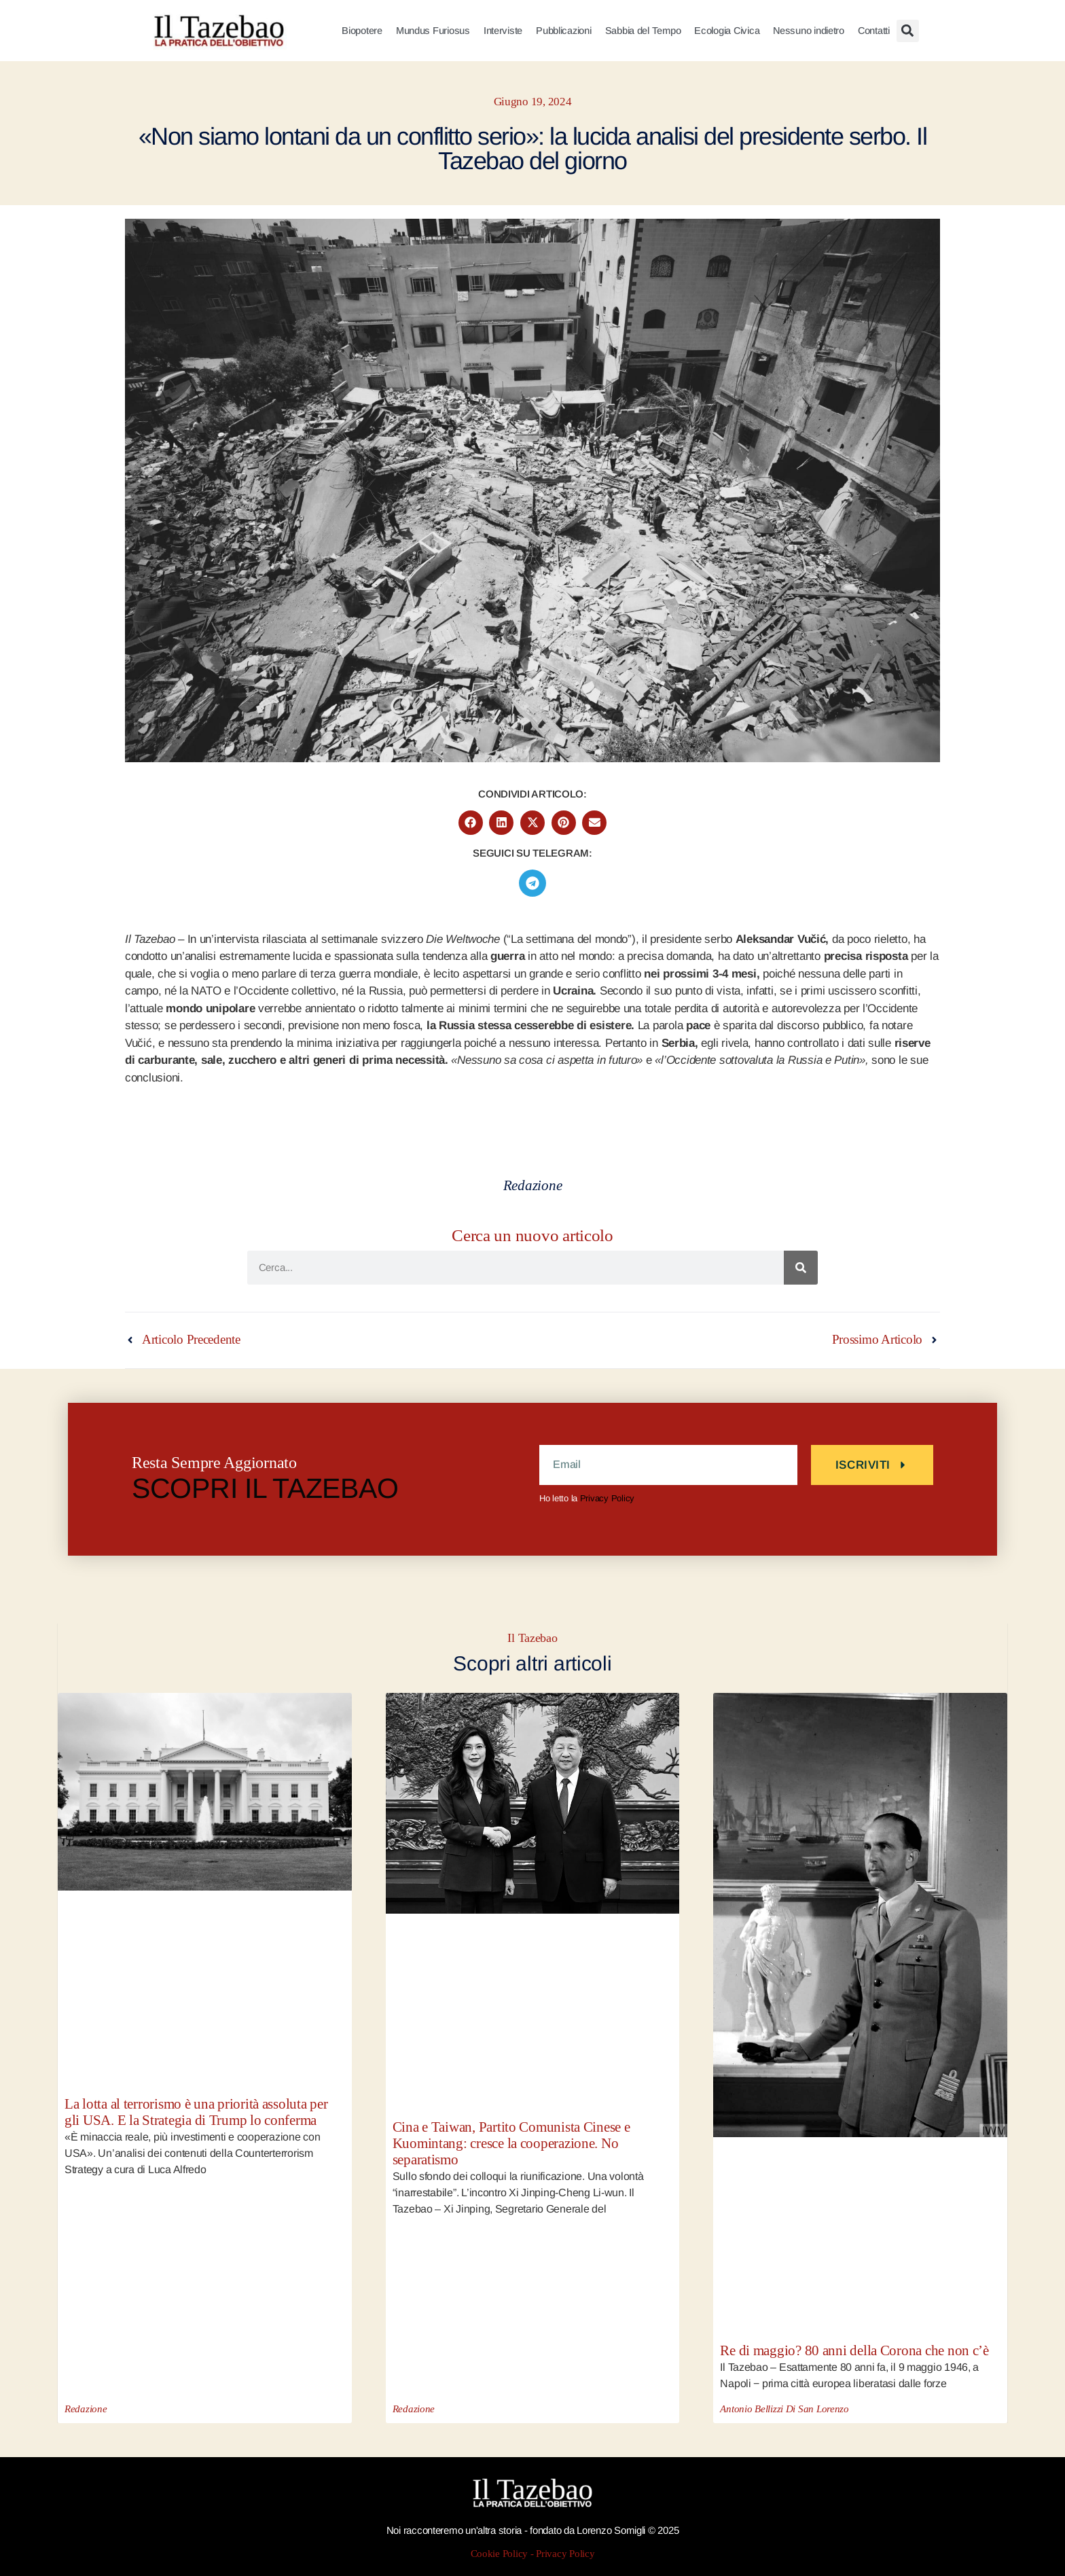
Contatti (874, 30)
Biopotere (362, 30)
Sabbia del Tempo (643, 30)
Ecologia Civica (726, 30)
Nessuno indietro (808, 30)
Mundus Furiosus (433, 30)
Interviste (503, 30)
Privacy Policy (607, 1498)
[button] (908, 31)
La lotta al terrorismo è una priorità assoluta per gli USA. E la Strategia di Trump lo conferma (196, 2112)
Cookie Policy (499, 2554)
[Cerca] (801, 1268)
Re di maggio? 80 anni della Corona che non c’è (854, 2351)
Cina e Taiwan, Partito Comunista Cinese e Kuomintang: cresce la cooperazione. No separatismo (511, 2143)
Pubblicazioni (564, 30)
